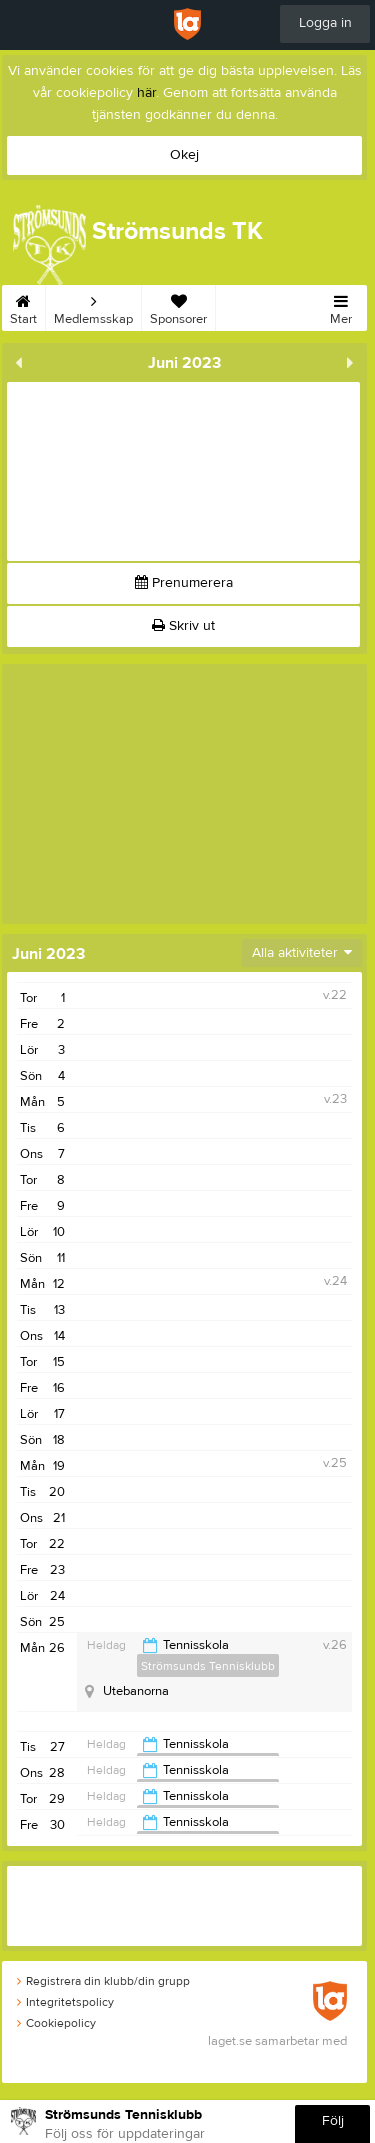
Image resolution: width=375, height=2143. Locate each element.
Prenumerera (184, 583)
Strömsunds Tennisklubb (208, 1666)
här (146, 93)
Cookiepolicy (56, 2023)
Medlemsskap (93, 306)
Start (23, 306)
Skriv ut (183, 626)
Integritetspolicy (65, 2002)
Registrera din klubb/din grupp (103, 1981)
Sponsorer (178, 306)
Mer (341, 306)
